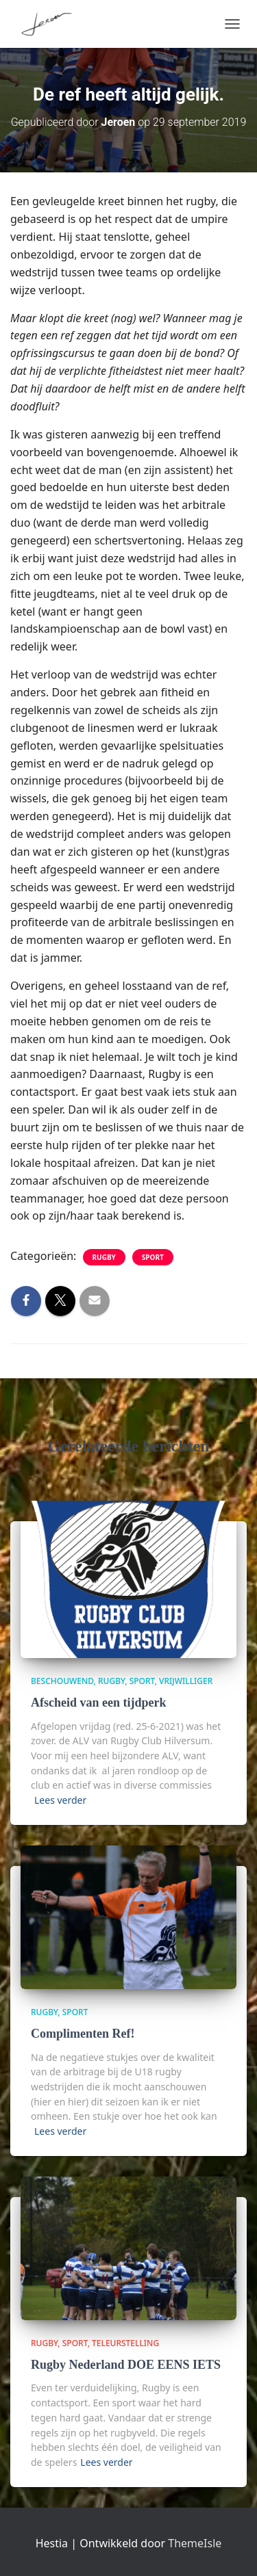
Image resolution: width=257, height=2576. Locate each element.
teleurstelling (125, 2343)
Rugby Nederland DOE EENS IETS (126, 2364)
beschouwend (62, 1681)
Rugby (104, 1257)
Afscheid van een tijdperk (99, 1702)
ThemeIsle (194, 2543)
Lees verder (60, 1799)
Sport (153, 1257)
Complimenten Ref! (82, 2033)
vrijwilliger (185, 1681)
